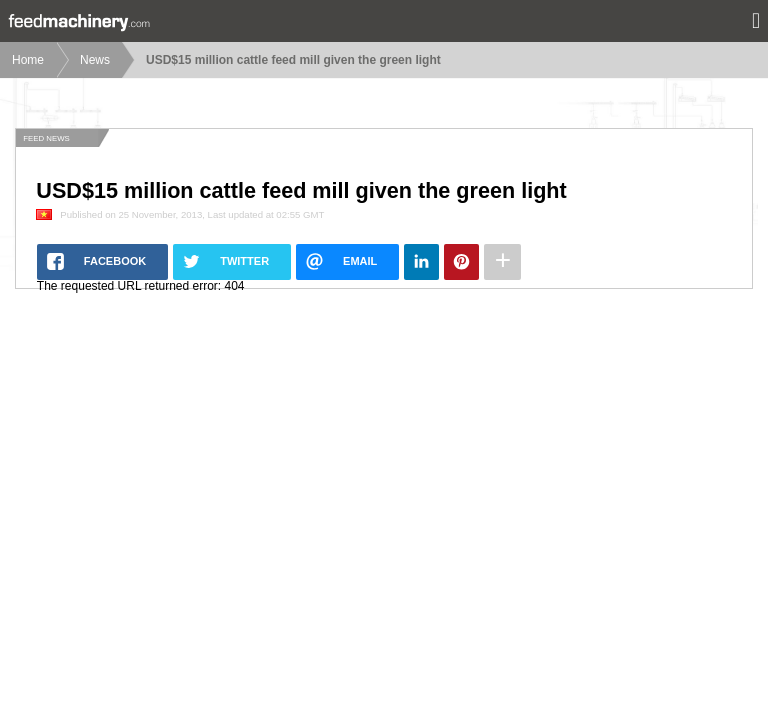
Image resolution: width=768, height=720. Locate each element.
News (95, 60)
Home (28, 60)
